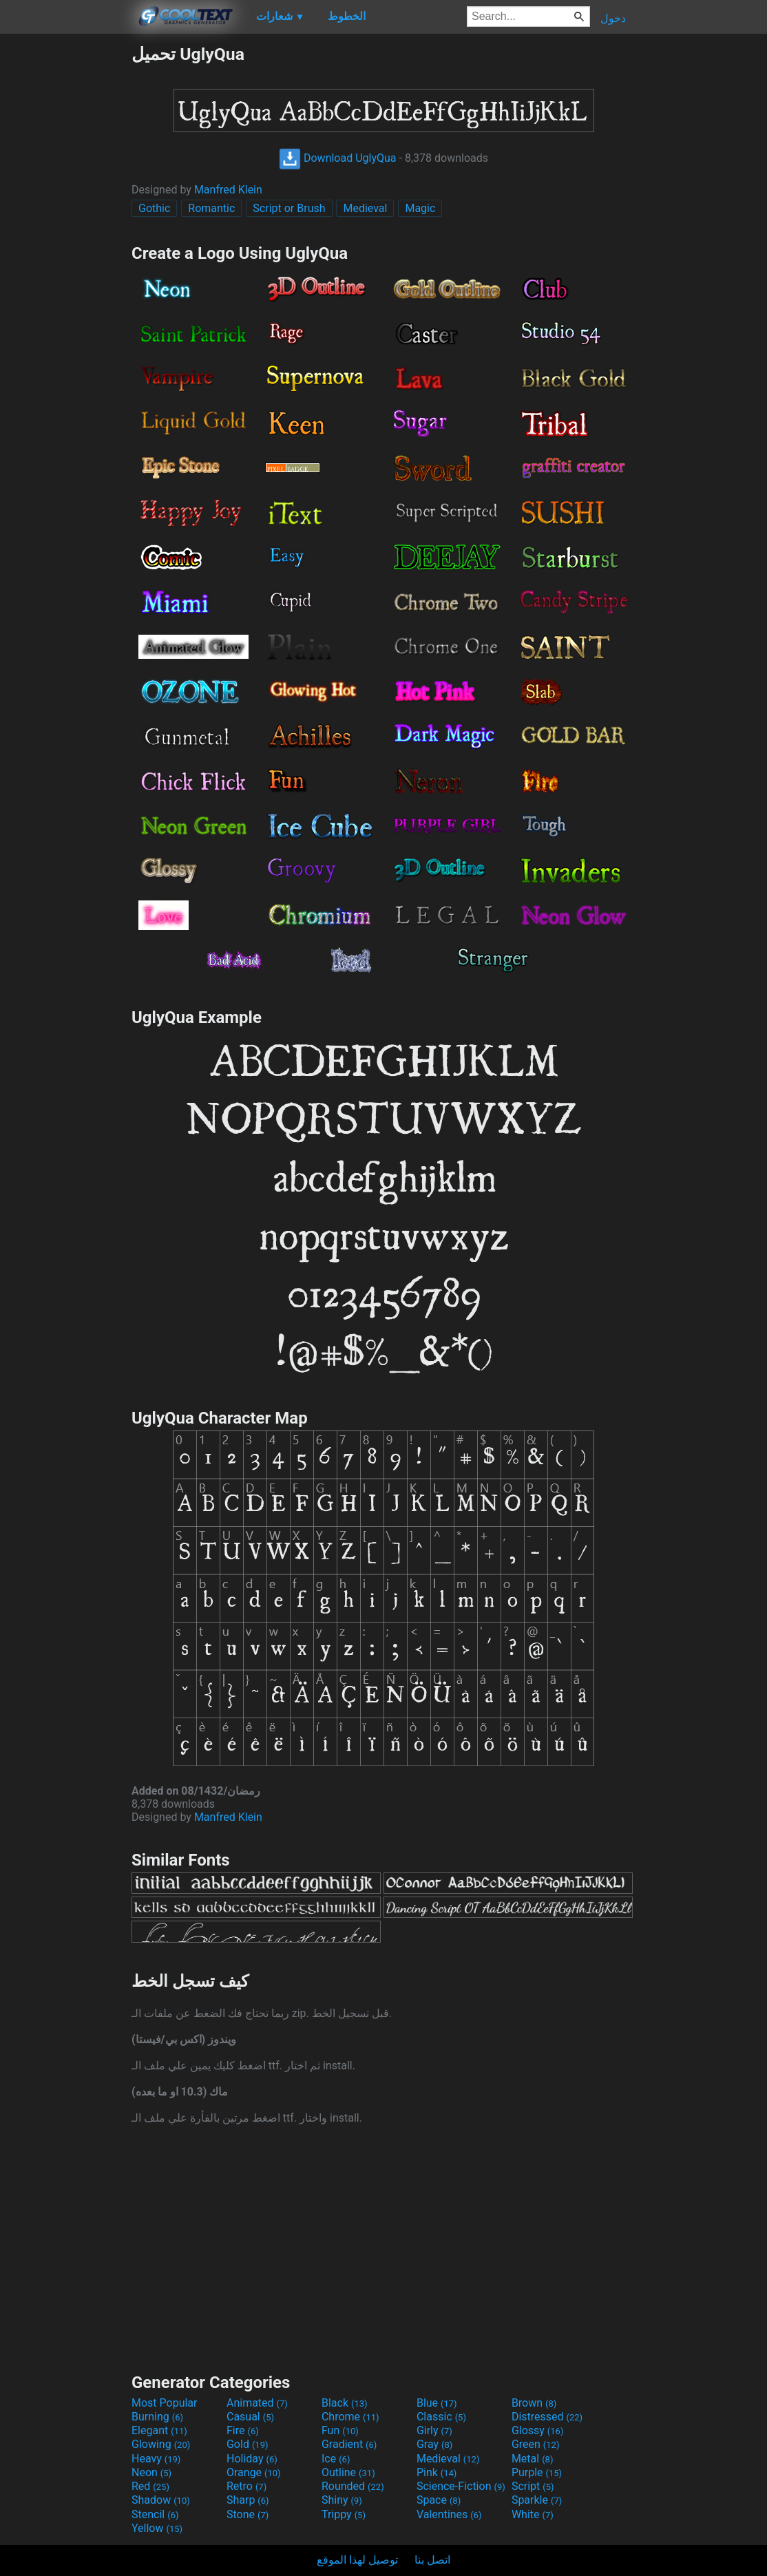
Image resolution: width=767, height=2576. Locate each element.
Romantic (211, 208)
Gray (434, 2444)
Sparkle (537, 2499)
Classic (441, 2416)
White (533, 2514)
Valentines (449, 2514)
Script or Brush (289, 208)
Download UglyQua (338, 158)
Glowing (161, 2444)
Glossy (538, 2430)
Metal (533, 2458)
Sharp (248, 2499)
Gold (248, 2444)
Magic (420, 208)
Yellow (157, 2528)
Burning (157, 2416)
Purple (537, 2472)
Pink (437, 2472)
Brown (534, 2402)
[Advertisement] (65, 250)
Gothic (154, 208)
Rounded (353, 2486)
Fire (243, 2430)
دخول (613, 18)
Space (439, 2499)
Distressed (547, 2416)
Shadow (161, 2499)
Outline (348, 2472)
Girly (434, 2430)
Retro (246, 2486)
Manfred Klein (228, 189)
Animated (257, 2402)
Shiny (342, 2499)
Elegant (159, 2430)
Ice (336, 2458)
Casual (250, 2416)
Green (536, 2444)
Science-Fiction (461, 2486)
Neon (151, 2472)
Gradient (349, 2444)
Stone (248, 2514)
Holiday (252, 2458)
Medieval (365, 208)
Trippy (344, 2514)
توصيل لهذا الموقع (357, 2559)
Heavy (156, 2458)
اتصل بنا (432, 2559)
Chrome (350, 2416)
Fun (340, 2430)
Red (150, 2486)
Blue (437, 2402)
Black (345, 2402)
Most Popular (165, 2402)
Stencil (155, 2514)
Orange (254, 2472)
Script (533, 2486)
